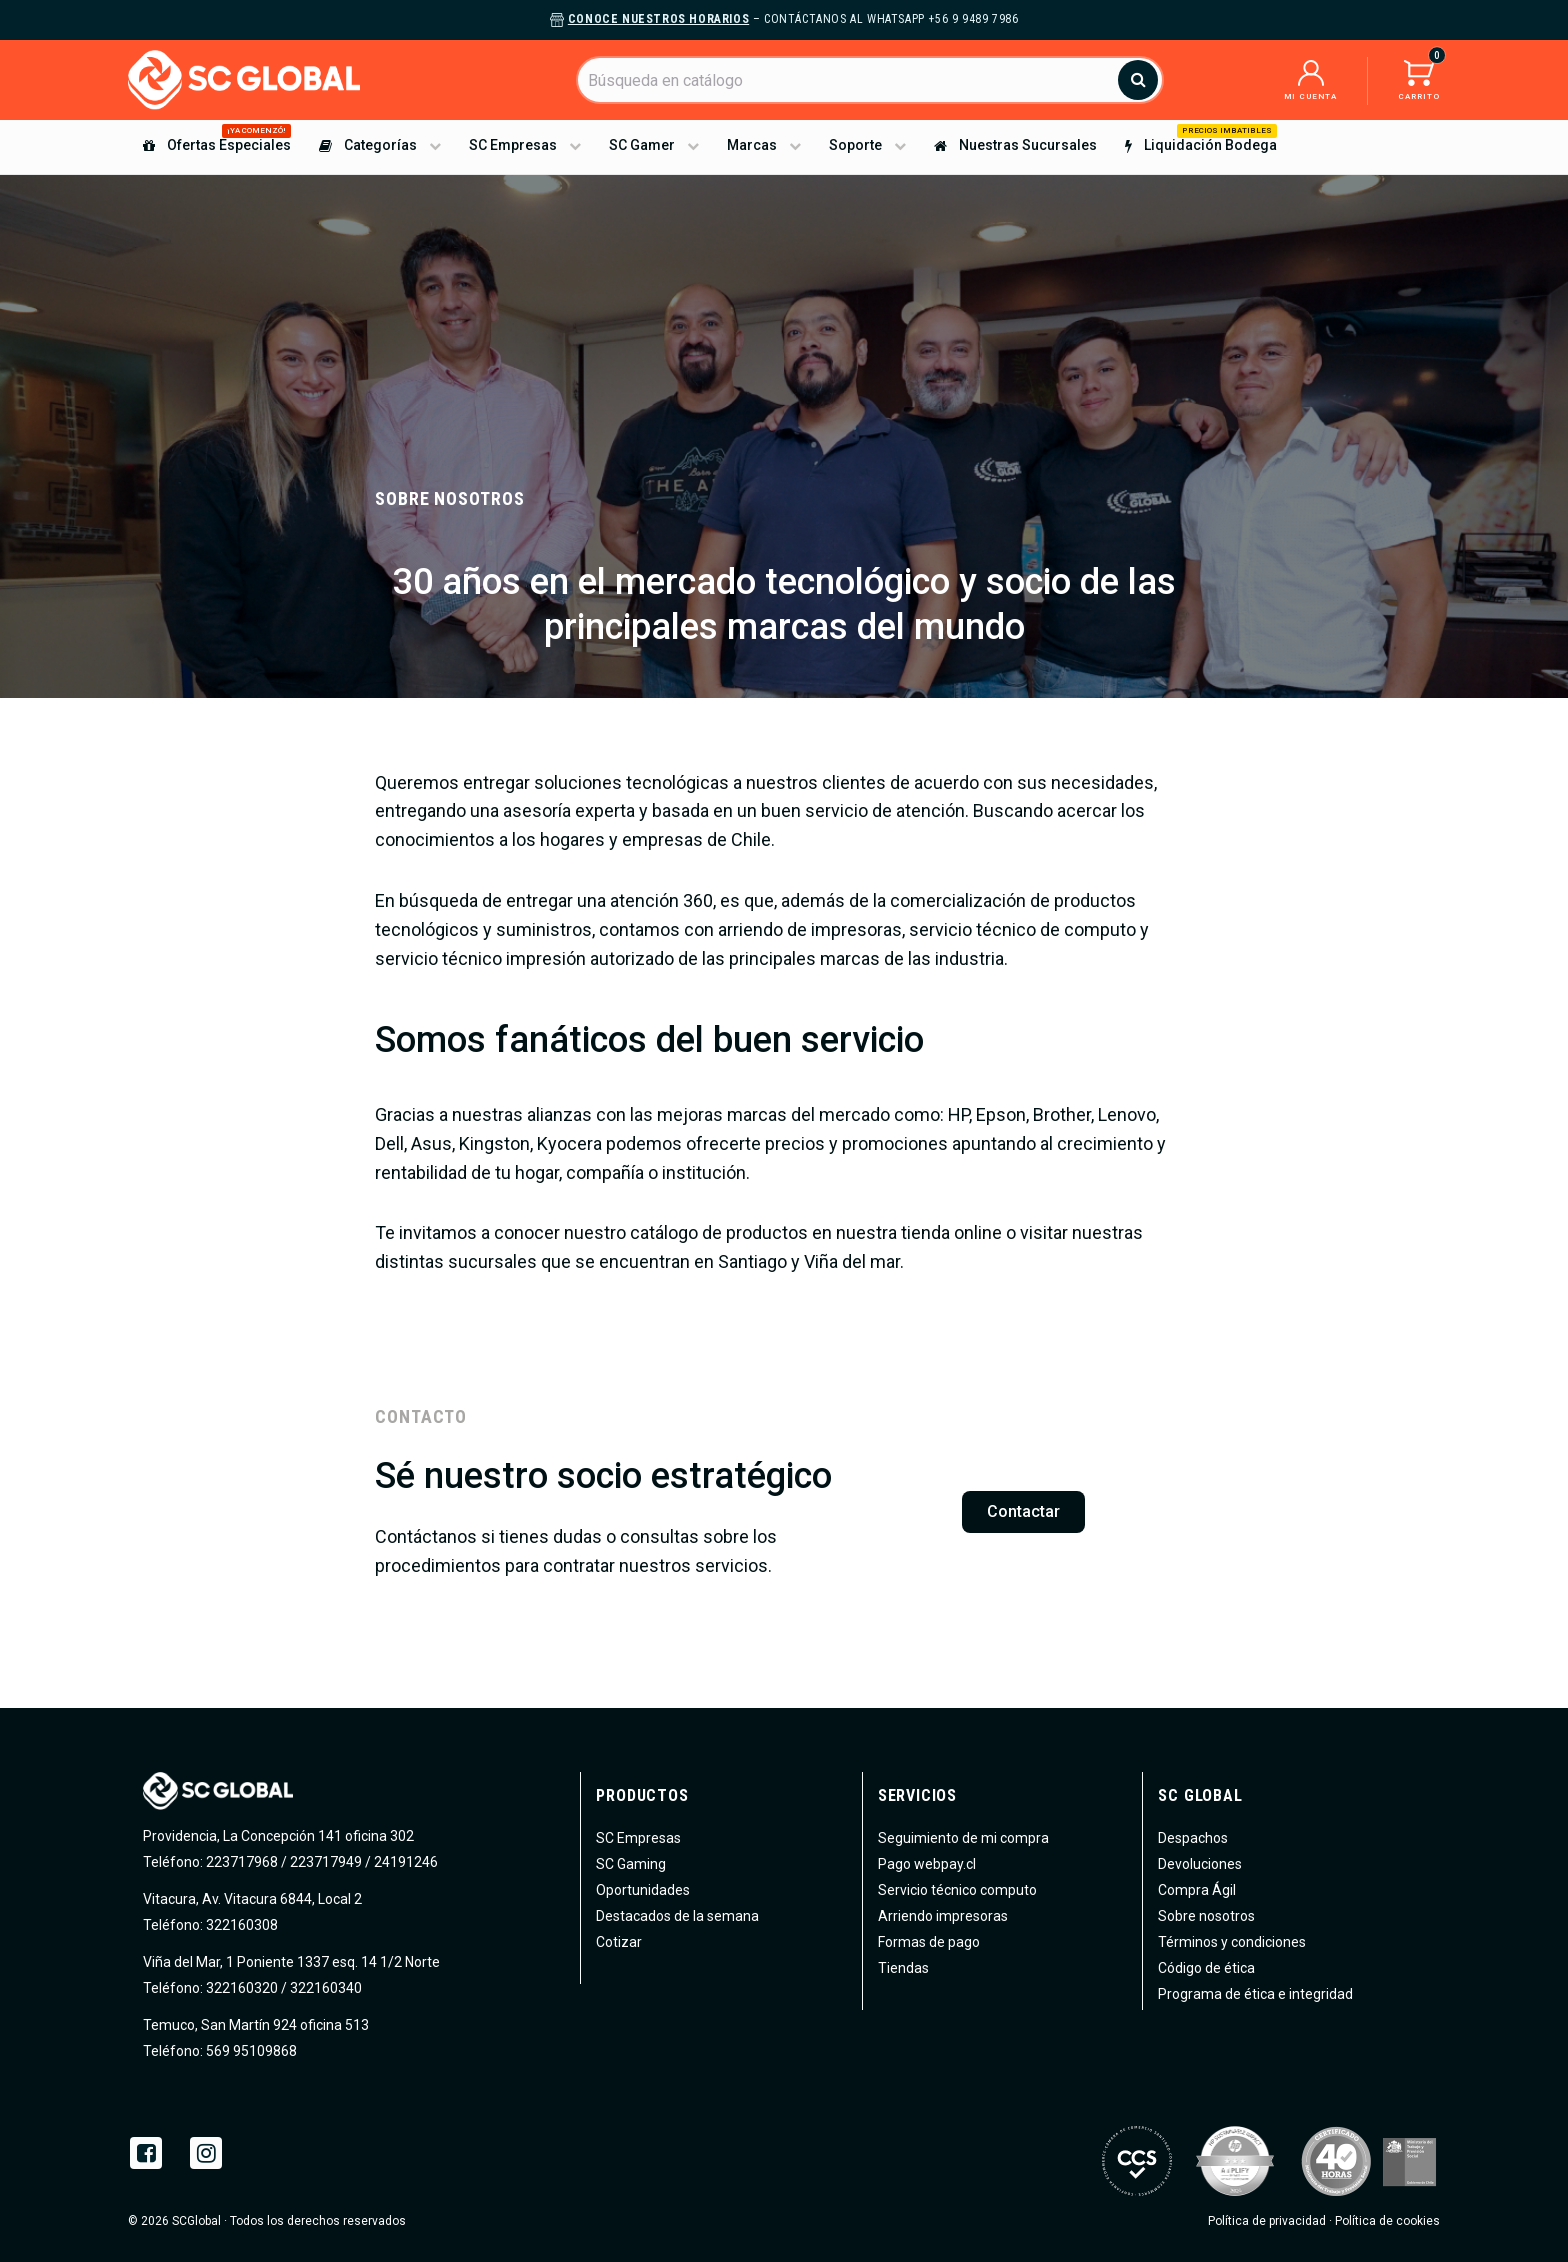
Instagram (206, 2153)
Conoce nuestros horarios (658, 19)
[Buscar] (870, 80)
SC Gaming (631, 1864)
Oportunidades (643, 1890)
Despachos (1193, 1838)
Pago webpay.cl (927, 1864)
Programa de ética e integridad (1255, 1994)
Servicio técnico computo (957, 1890)
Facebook (146, 2153)
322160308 (240, 1925)
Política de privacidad (1267, 2221)
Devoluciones (1200, 1864)
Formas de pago (929, 1942)
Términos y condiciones (1232, 1942)
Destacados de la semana (677, 1916)
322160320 (240, 1988)
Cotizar (619, 1942)
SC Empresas (638, 1838)
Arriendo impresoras (943, 1916)
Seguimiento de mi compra (963, 1838)
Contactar (1023, 1511)
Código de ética (1206, 1968)
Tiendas (903, 1968)
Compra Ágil (1197, 1890)
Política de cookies (1387, 2221)
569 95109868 (250, 2051)
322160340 (326, 1988)
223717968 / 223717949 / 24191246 (322, 1862)
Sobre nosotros (1206, 1916)
